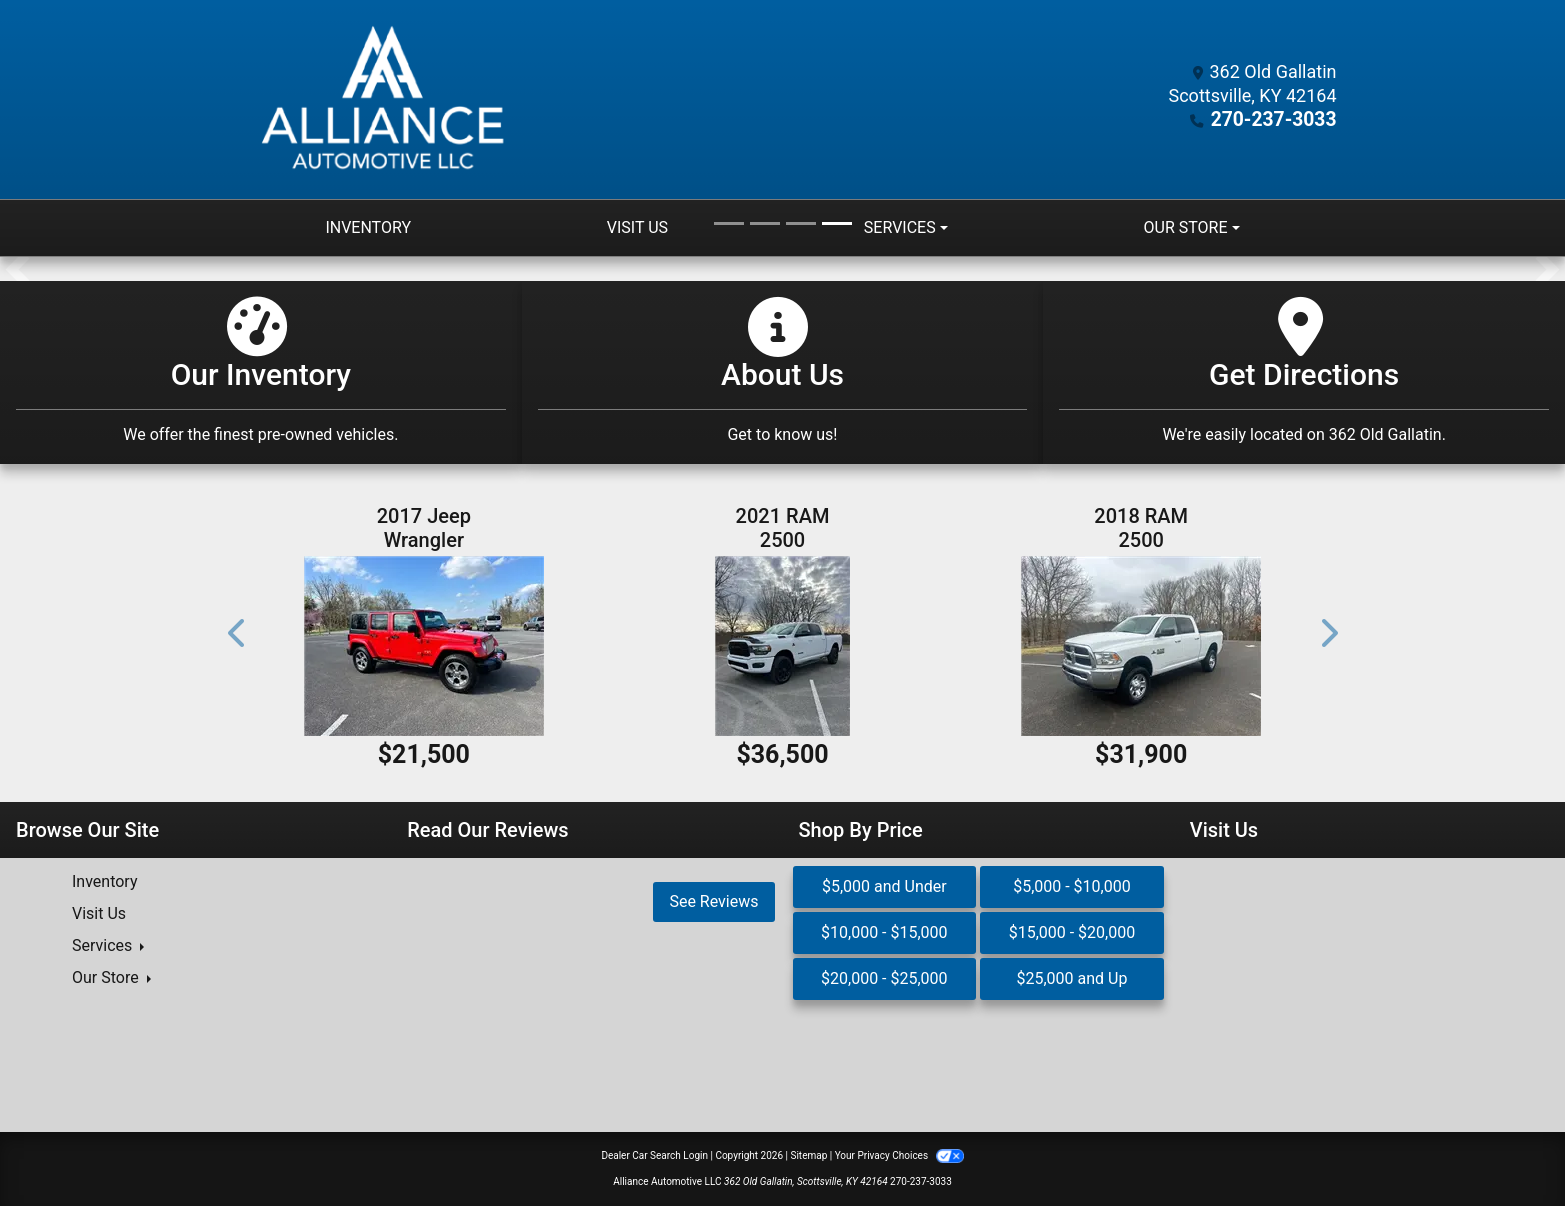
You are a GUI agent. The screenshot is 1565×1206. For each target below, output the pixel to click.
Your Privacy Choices (899, 1155)
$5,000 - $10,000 (1072, 886)
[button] (17, 269)
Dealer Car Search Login (654, 1155)
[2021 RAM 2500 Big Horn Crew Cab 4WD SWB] (782, 646)
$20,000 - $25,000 (884, 978)
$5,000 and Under (884, 886)
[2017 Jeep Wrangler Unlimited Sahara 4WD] (424, 646)
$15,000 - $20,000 (1072, 932)
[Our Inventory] (261, 372)
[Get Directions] (1304, 372)
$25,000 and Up (1071, 978)
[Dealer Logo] (386, 99)
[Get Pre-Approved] (783, 372)
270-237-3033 (1277, 119)
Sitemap (808, 1155)
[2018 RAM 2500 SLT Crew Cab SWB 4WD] (1141, 646)
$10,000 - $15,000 (884, 932)
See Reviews (713, 901)
